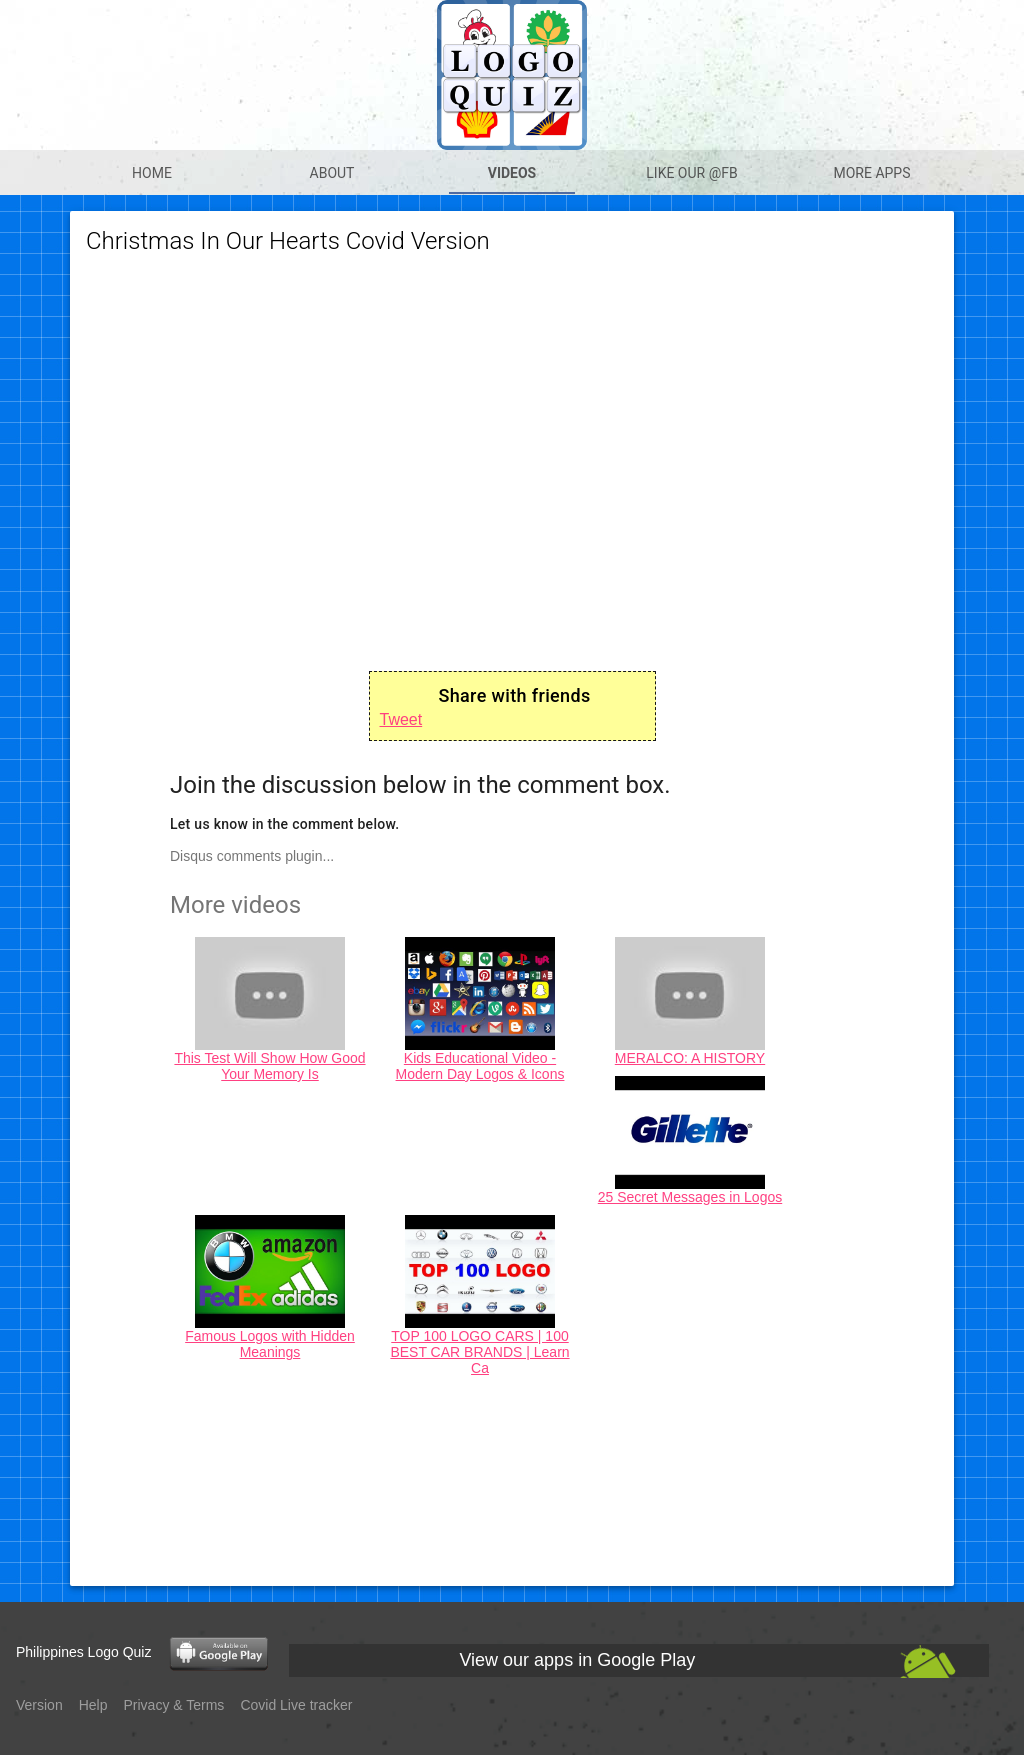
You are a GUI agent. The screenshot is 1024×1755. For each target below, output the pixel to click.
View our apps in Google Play (577, 1660)
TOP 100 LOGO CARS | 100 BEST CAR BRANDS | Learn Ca (479, 1352)
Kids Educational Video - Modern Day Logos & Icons (480, 1066)
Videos (512, 173)
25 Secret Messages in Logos (690, 1197)
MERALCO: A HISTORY (690, 1058)
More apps (871, 173)
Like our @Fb (691, 173)
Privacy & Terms (174, 1705)
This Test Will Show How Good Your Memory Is (269, 1066)
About (332, 173)
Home (152, 173)
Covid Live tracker (296, 1705)
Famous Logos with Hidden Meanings (270, 1344)
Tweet (401, 719)
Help (93, 1705)
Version (39, 1705)
